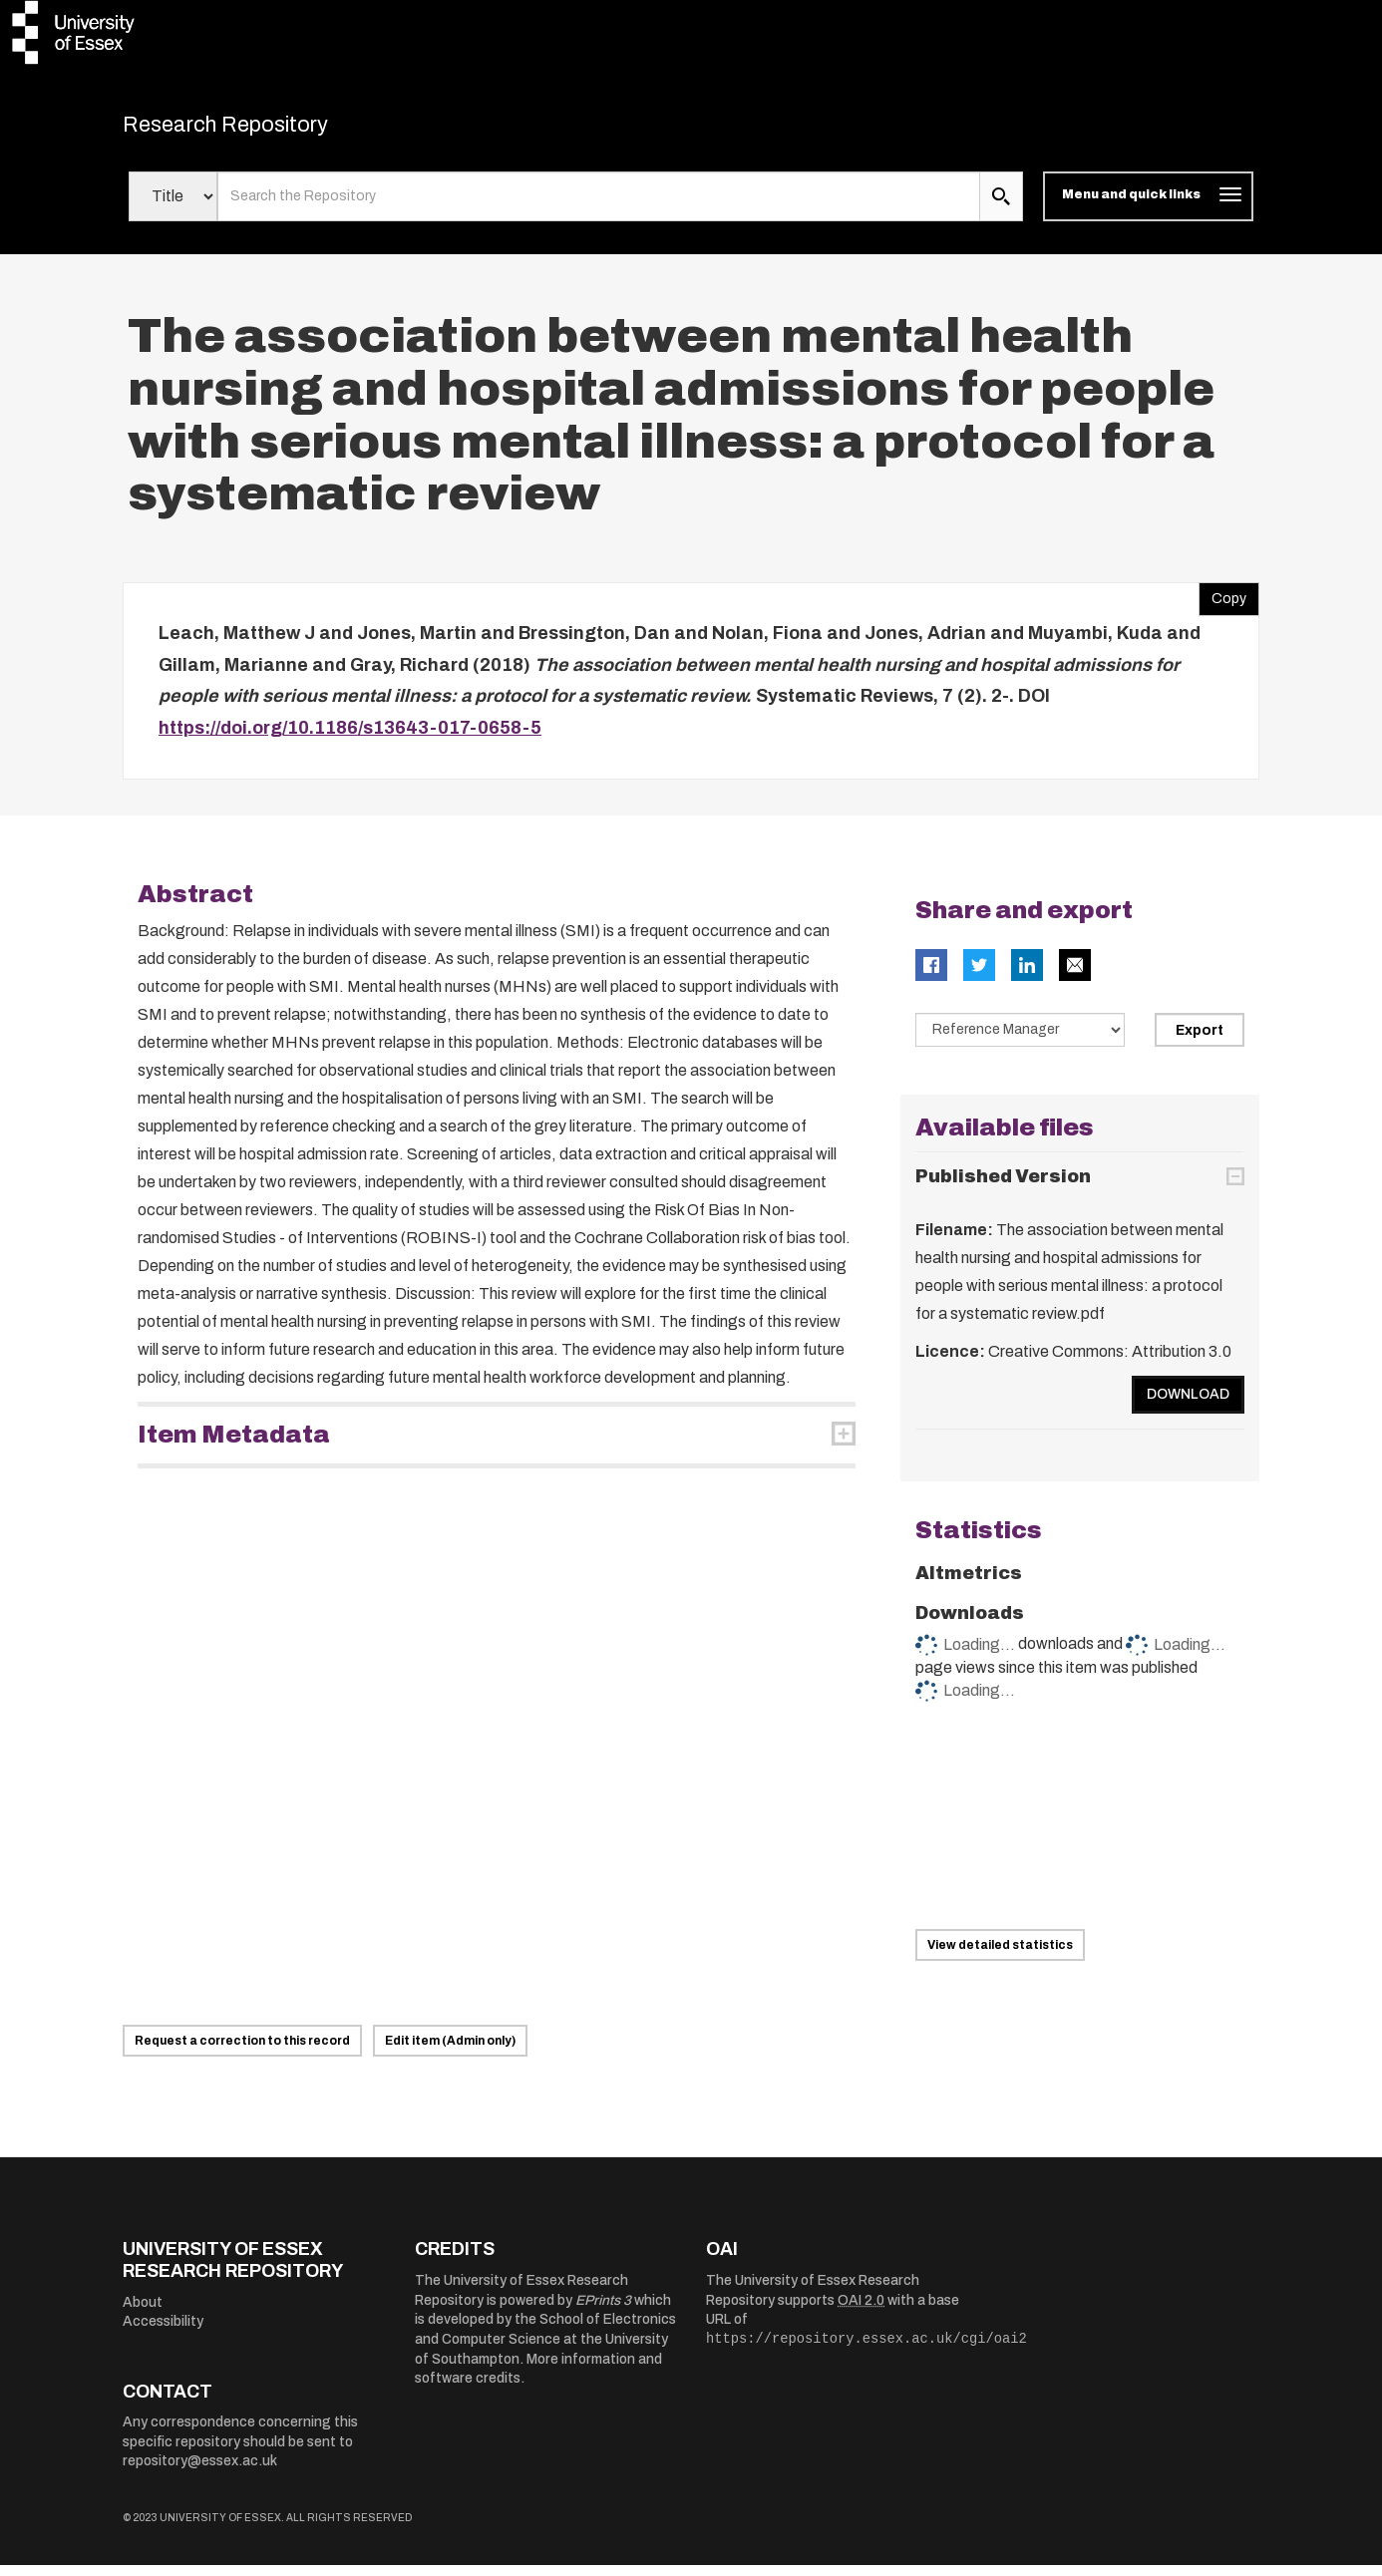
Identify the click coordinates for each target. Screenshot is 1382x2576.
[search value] (598, 207)
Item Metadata (234, 1445)
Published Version (1003, 1186)
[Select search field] (173, 207)
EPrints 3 (603, 2310)
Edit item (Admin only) (450, 2052)
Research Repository (263, 130)
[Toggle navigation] (1148, 207)
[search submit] (1001, 207)
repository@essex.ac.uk (200, 2471)
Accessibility (163, 2332)
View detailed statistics (1000, 1955)
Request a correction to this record (242, 2052)
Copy (1222, 605)
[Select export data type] (1020, 1041)
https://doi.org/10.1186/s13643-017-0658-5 (350, 738)
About (143, 2312)
